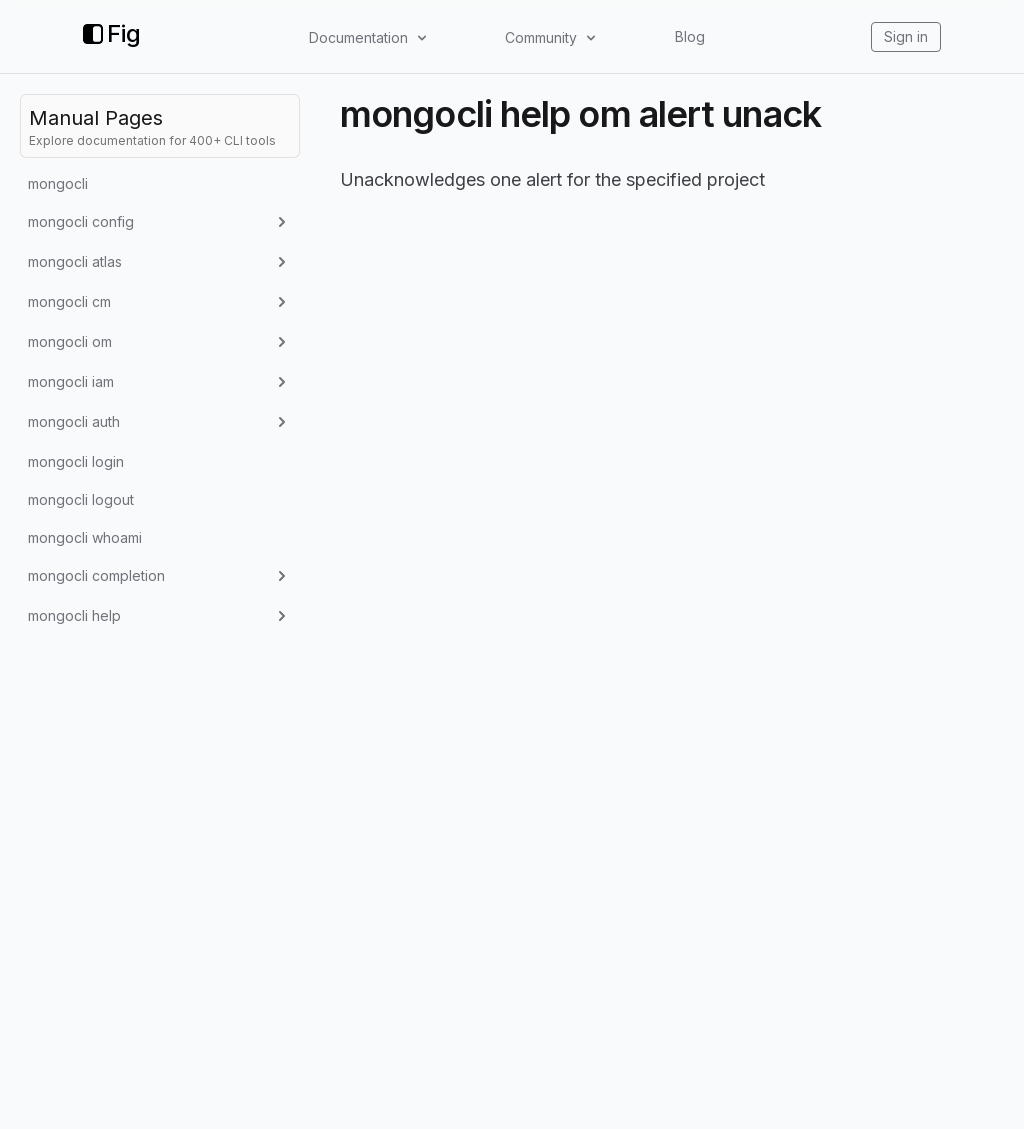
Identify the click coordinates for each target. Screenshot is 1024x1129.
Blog (690, 36)
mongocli (58, 183)
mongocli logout (81, 499)
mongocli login (76, 461)
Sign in (906, 36)
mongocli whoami (85, 537)
